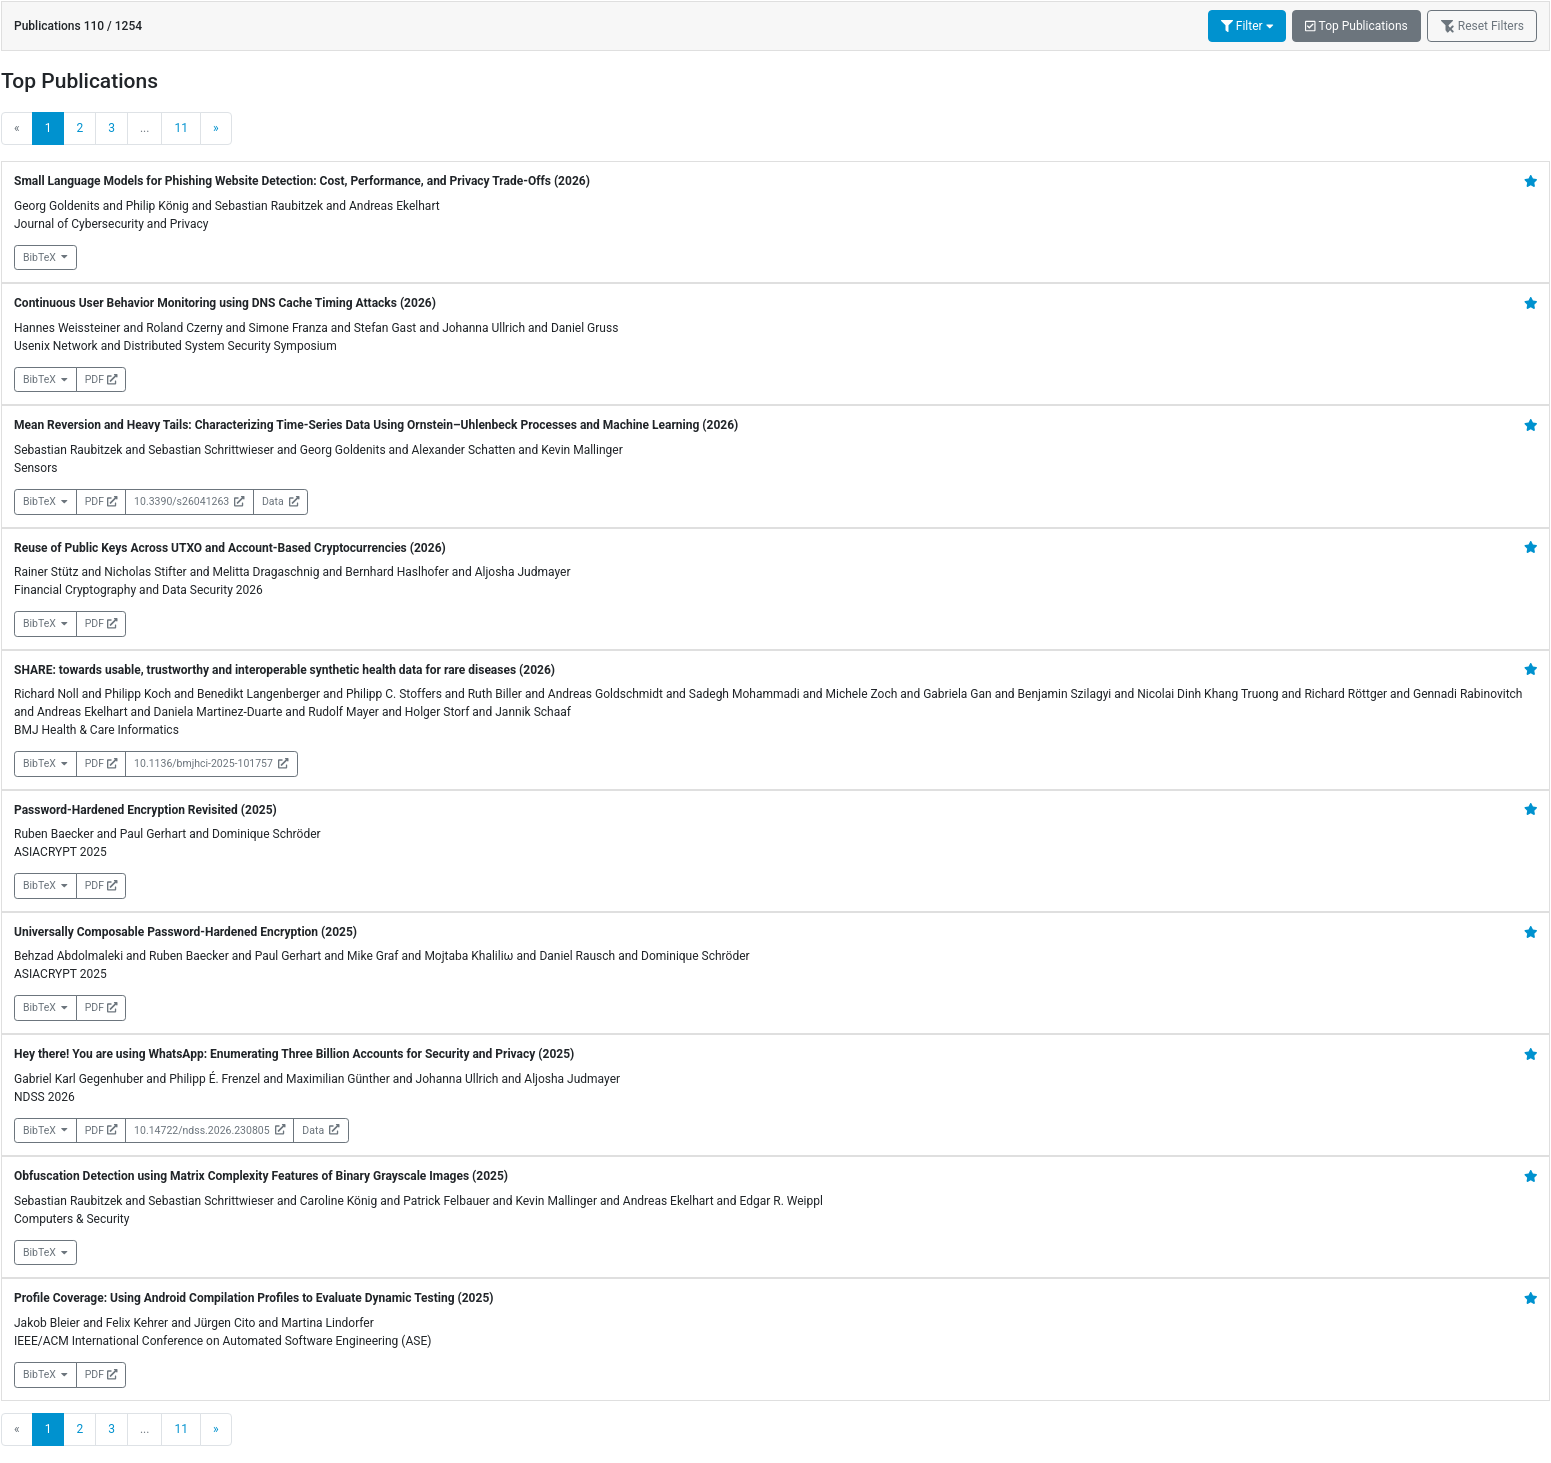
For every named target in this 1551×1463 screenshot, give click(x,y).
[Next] (216, 128)
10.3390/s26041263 (189, 501)
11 (181, 128)
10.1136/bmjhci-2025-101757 (211, 763)
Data (280, 501)
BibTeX (45, 257)
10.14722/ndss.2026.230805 (209, 1130)
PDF (101, 379)
